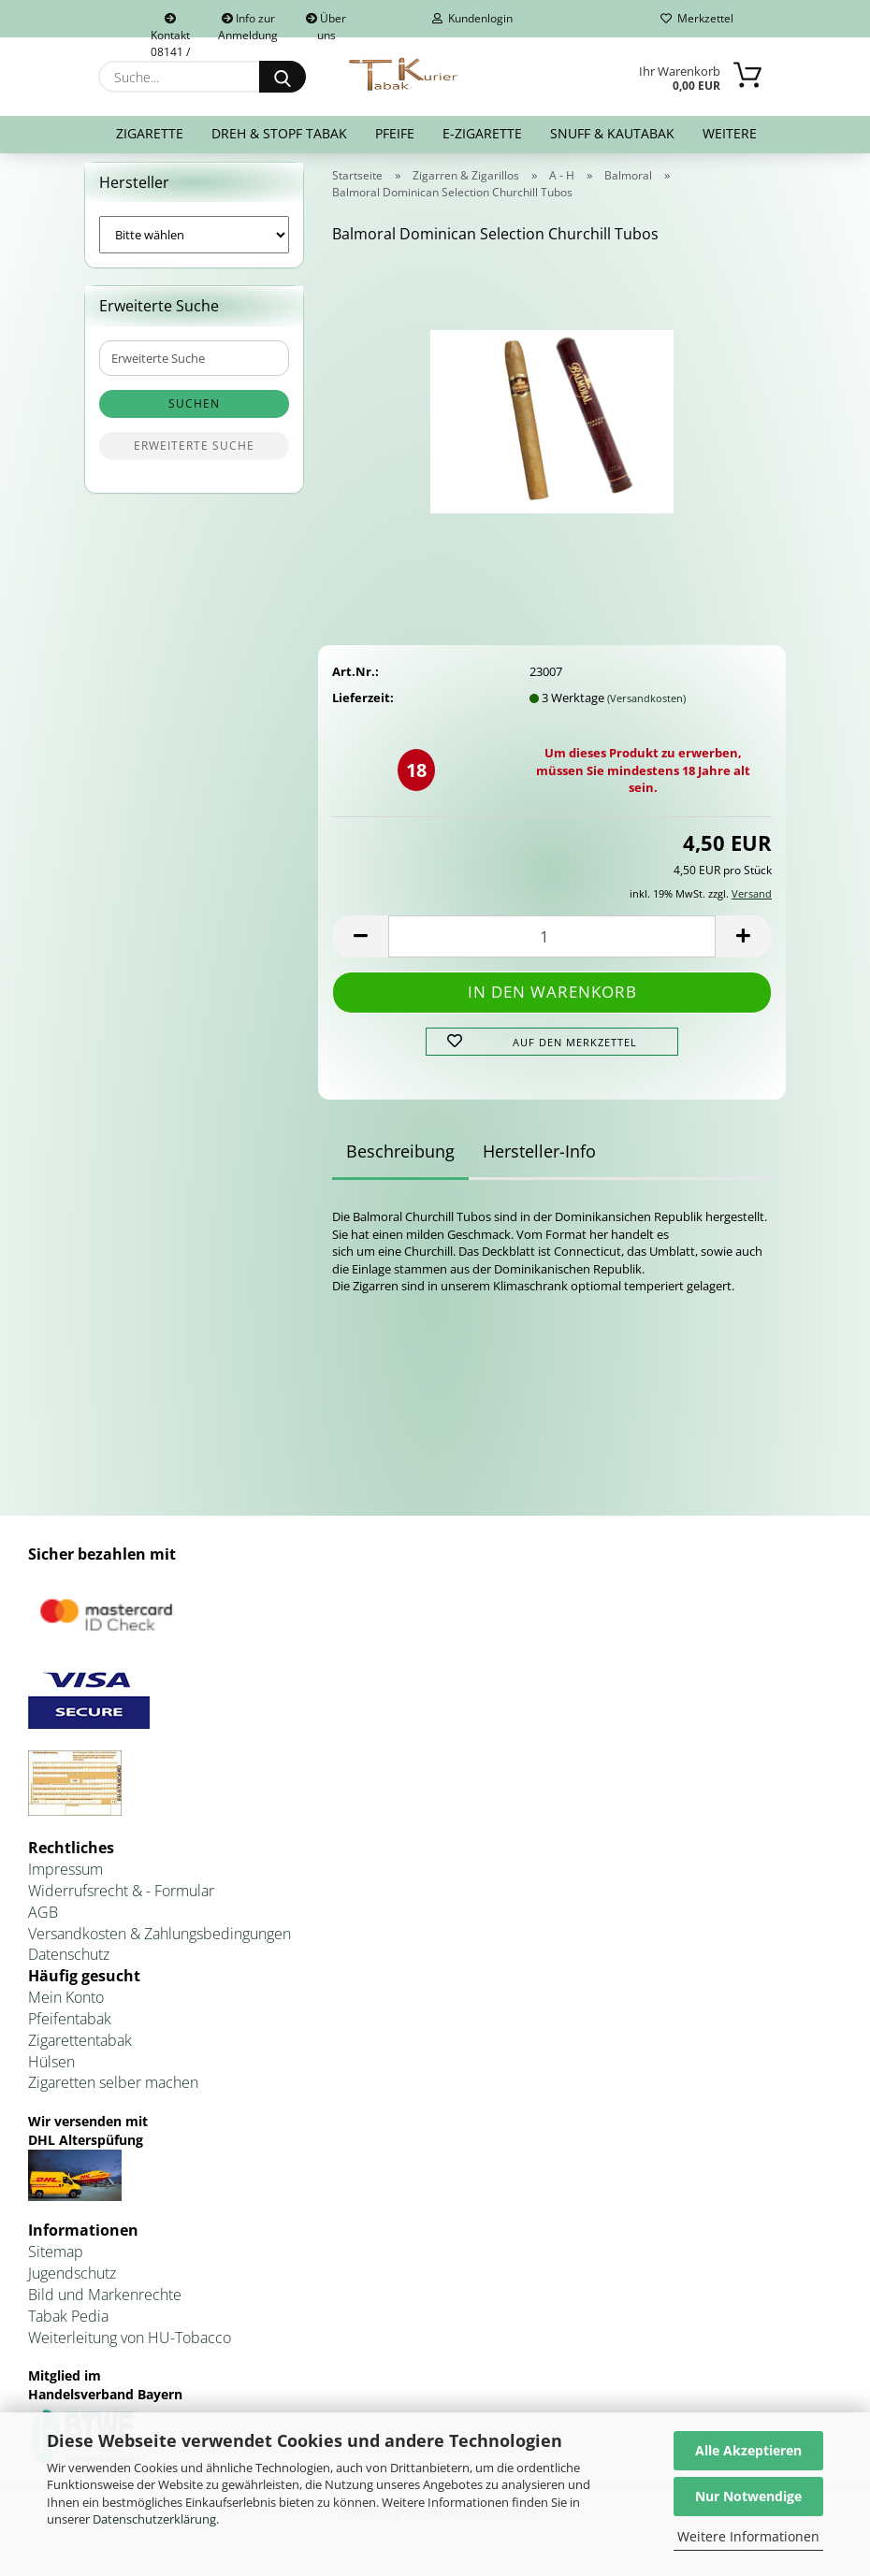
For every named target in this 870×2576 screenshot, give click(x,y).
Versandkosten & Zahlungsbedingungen (159, 1945)
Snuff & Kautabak (612, 133)
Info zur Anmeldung (248, 23)
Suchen (194, 416)
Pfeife (394, 133)
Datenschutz (68, 1966)
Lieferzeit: (363, 708)
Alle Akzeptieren (748, 2450)
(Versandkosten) (646, 709)
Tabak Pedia (68, 2327)
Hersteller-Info (539, 1163)
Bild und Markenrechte (104, 2305)
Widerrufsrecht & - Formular (121, 1902)
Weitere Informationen (748, 2536)
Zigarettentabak (80, 2051)
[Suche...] (282, 77)
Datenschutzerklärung (154, 2519)
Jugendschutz (72, 2284)
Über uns (326, 23)
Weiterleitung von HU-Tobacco (129, 2349)
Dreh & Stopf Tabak (279, 133)
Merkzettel (696, 18)
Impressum (65, 1880)
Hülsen (51, 2073)
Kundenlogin (472, 18)
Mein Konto (66, 2008)
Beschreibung (400, 1163)
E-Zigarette (482, 133)
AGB (43, 1923)
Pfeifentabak (69, 2030)
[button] (360, 948)
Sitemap (55, 2263)
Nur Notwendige (748, 2496)
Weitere (730, 133)
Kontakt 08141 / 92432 (170, 25)
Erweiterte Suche (194, 458)
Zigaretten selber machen (113, 2094)
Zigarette (149, 133)
